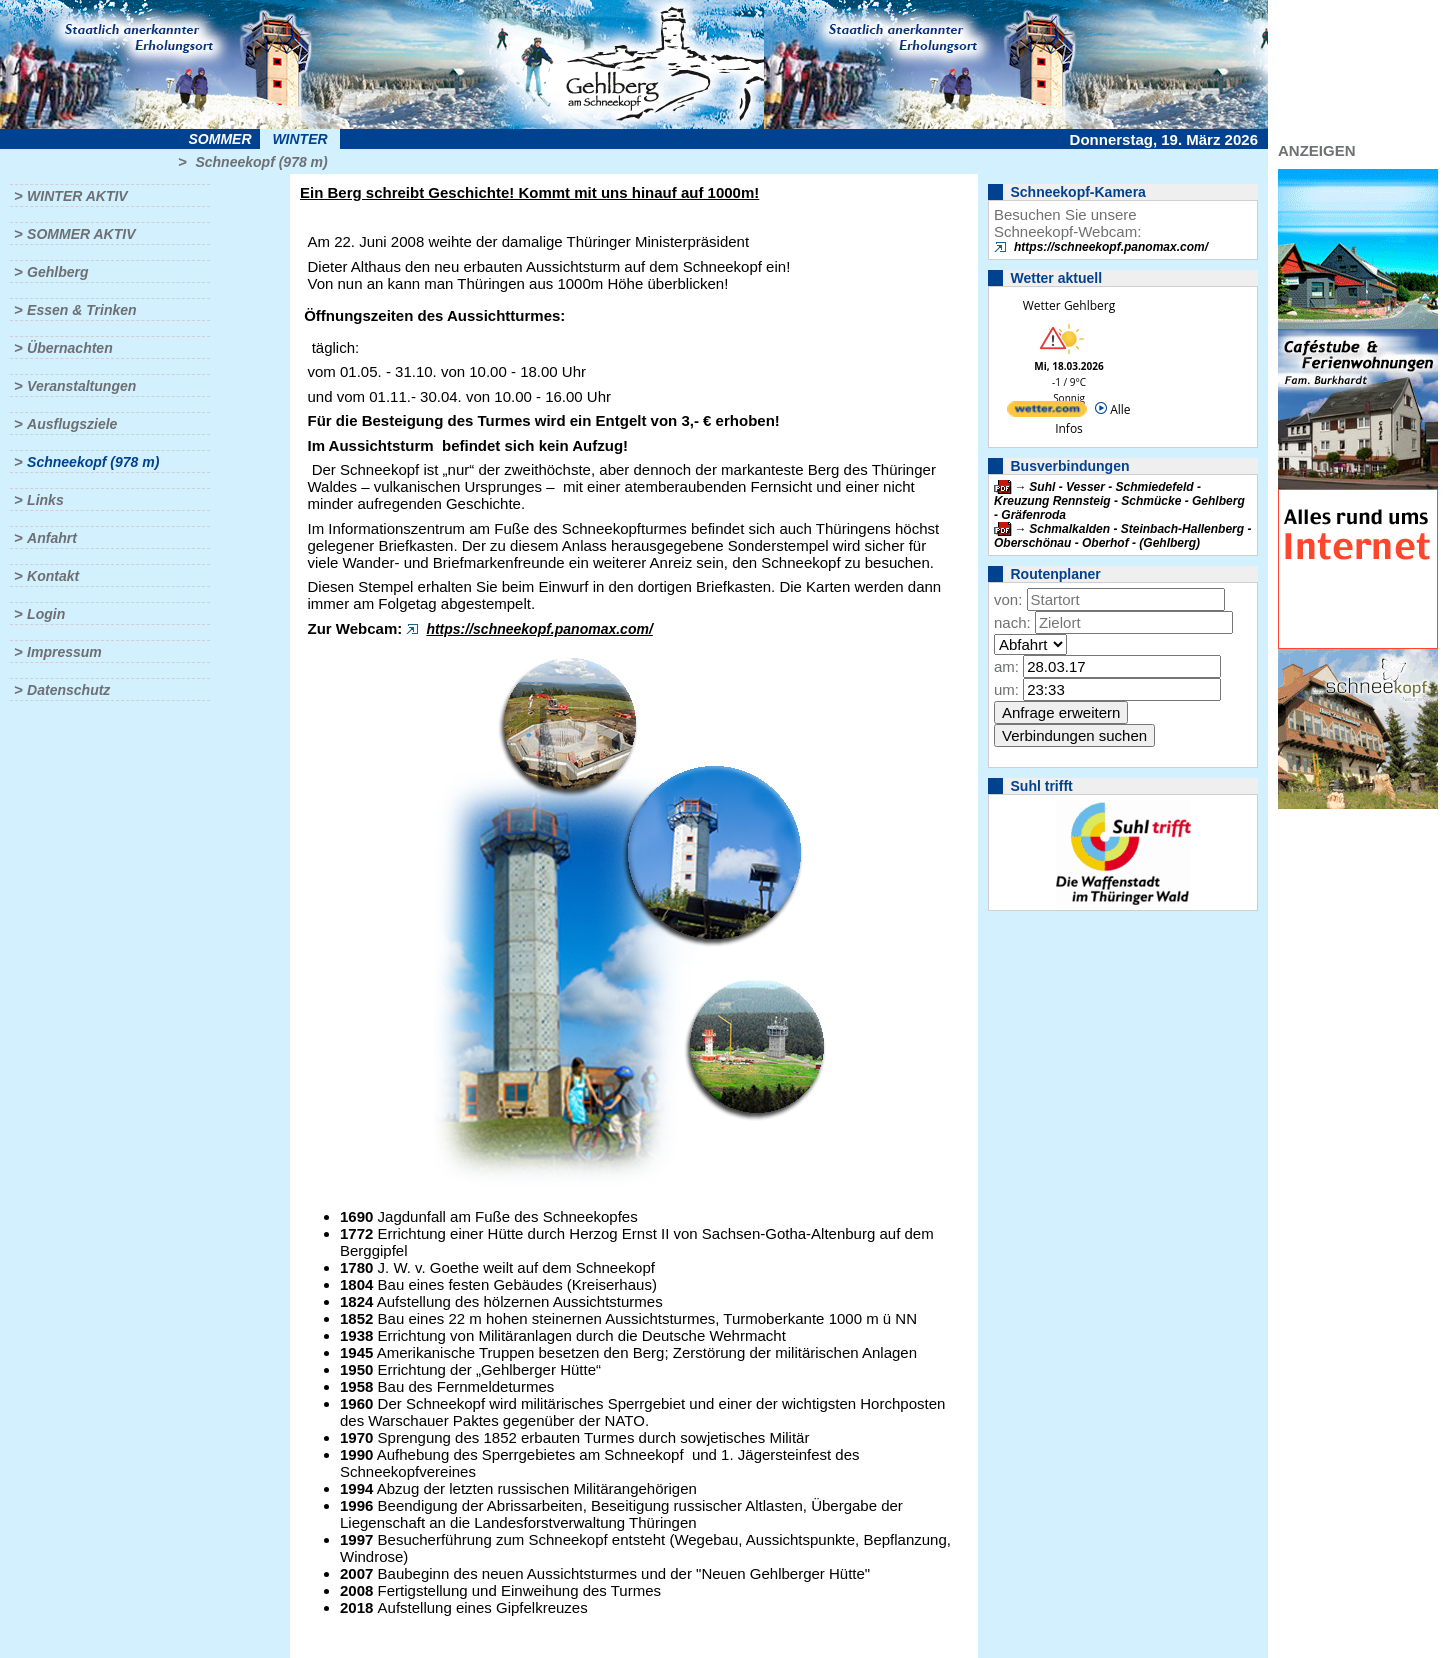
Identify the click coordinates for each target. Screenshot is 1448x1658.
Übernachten (70, 348)
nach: (1012, 622)
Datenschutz (68, 690)
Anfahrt (52, 538)
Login (46, 614)
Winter (299, 139)
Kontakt (53, 576)
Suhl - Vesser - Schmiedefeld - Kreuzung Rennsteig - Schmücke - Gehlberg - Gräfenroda (1119, 501)
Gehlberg (57, 272)
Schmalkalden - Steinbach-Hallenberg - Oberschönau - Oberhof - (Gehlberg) (1122, 536)
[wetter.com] (1047, 412)
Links (45, 500)
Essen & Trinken (81, 310)
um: (1006, 689)
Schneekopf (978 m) (261, 162)
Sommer (220, 139)
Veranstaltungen (81, 386)
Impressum (64, 652)
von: (1008, 599)
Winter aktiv (77, 196)
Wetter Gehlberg (1069, 305)
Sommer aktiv (81, 234)
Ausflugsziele (72, 424)
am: (1006, 666)
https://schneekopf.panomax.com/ (539, 629)
